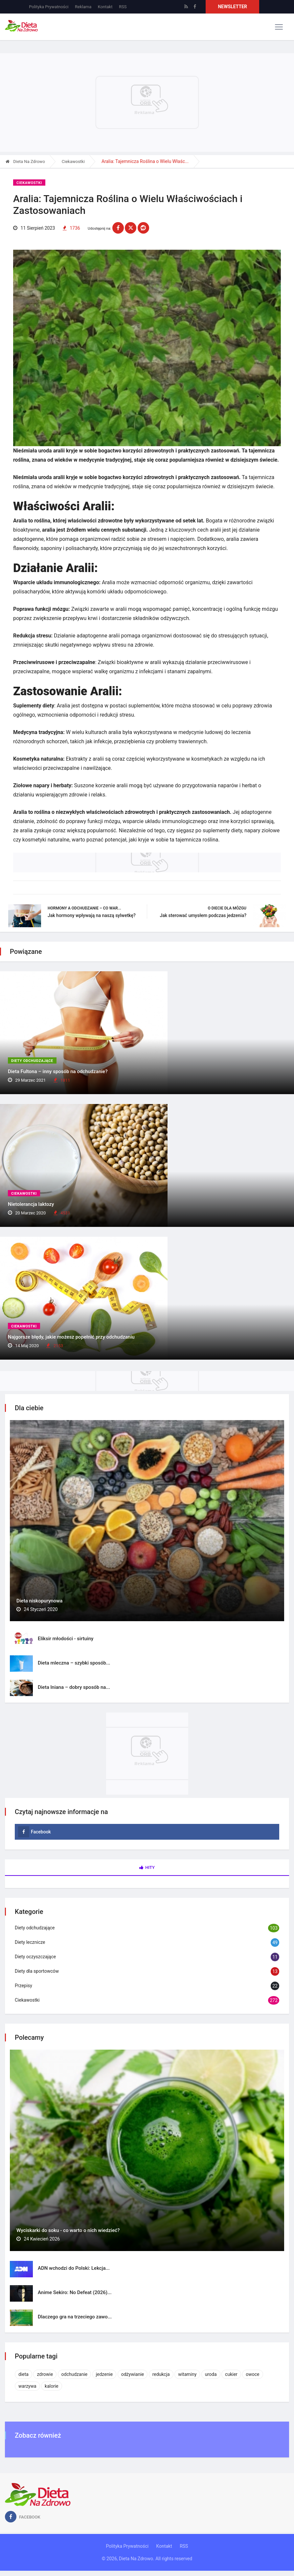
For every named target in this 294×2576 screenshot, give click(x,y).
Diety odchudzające (32, 1061)
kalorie (51, 2386)
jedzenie (104, 2374)
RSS (122, 6)
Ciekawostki (73, 161)
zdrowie (45, 2374)
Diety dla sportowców (37, 1971)
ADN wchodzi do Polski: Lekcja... (74, 2268)
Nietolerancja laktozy (31, 1204)
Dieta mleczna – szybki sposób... (74, 1663)
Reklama (83, 6)
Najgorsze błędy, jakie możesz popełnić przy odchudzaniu (71, 1337)
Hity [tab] (147, 1867)
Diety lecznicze (30, 1942)
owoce (252, 2374)
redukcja (161, 2374)
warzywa (27, 2386)
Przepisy (23, 1986)
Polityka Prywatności (48, 6)
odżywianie (132, 2374)
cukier (231, 2374)
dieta (23, 2374)
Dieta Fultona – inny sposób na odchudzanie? (57, 1071)
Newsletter (232, 6)
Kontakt (105, 6)
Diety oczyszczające (35, 1957)
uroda (211, 2374)
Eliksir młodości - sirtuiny (65, 1639)
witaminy (187, 2374)
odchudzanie (74, 2374)
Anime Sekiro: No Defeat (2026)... (75, 2292)
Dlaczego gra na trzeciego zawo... (75, 2317)
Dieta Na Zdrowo (25, 161)
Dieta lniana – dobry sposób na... (74, 1687)
